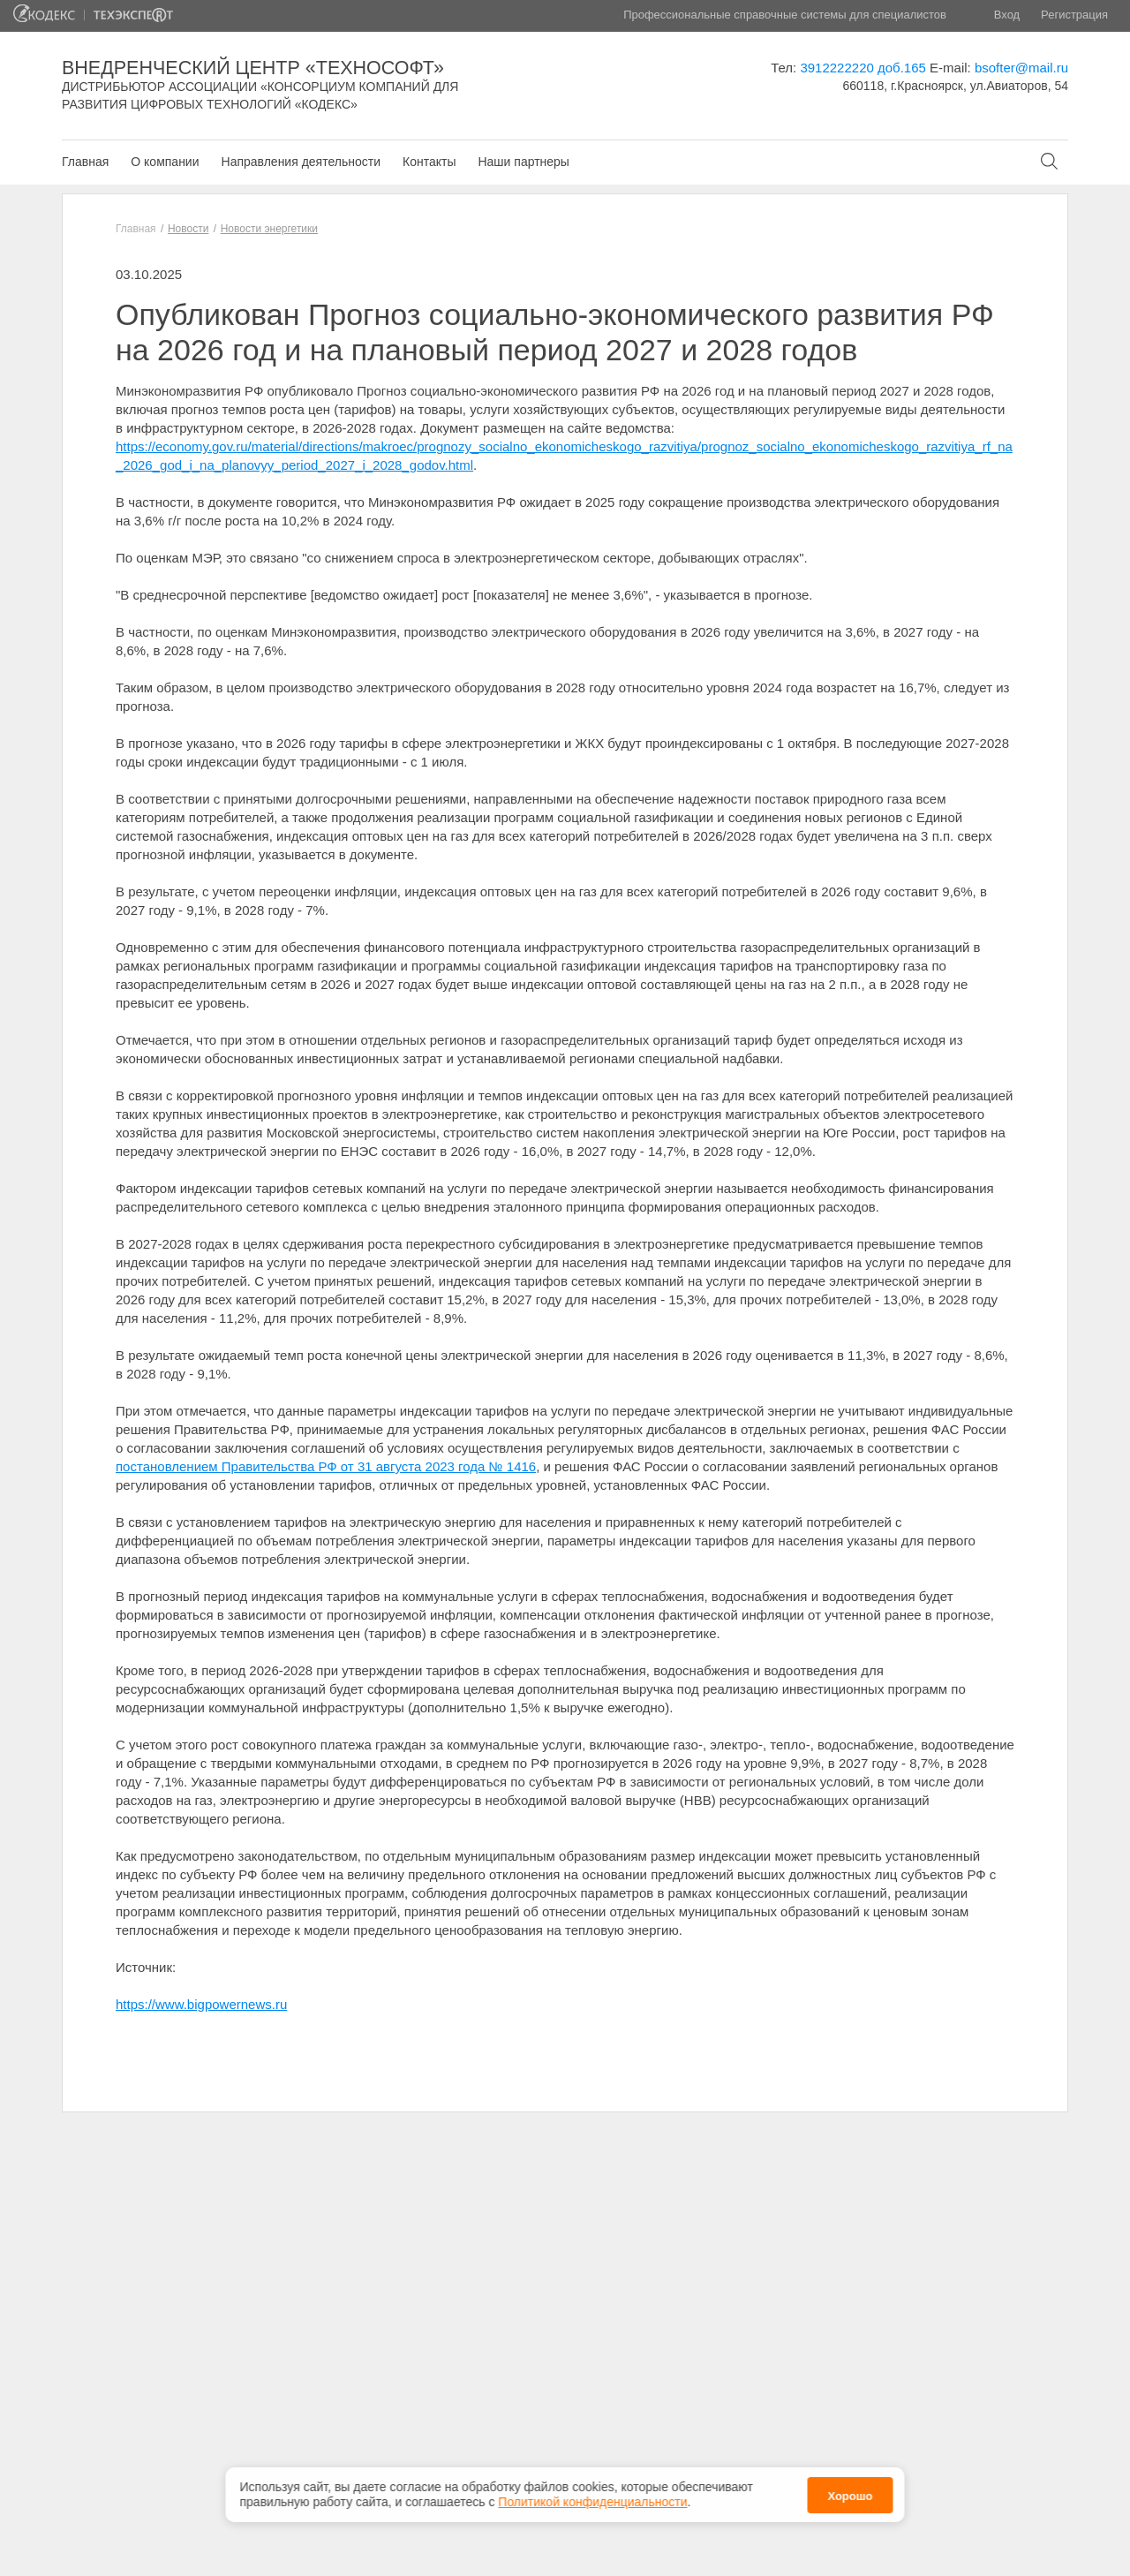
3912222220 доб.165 (862, 67)
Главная (85, 162)
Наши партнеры (523, 162)
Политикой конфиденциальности (592, 2492)
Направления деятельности (301, 162)
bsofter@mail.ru (1021, 67)
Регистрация (1074, 14)
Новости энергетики (269, 229)
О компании (165, 162)
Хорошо (849, 2485)
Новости (188, 229)
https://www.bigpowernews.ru (201, 2004)
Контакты (429, 162)
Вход (1007, 14)
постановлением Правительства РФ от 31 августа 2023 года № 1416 (326, 1466)
